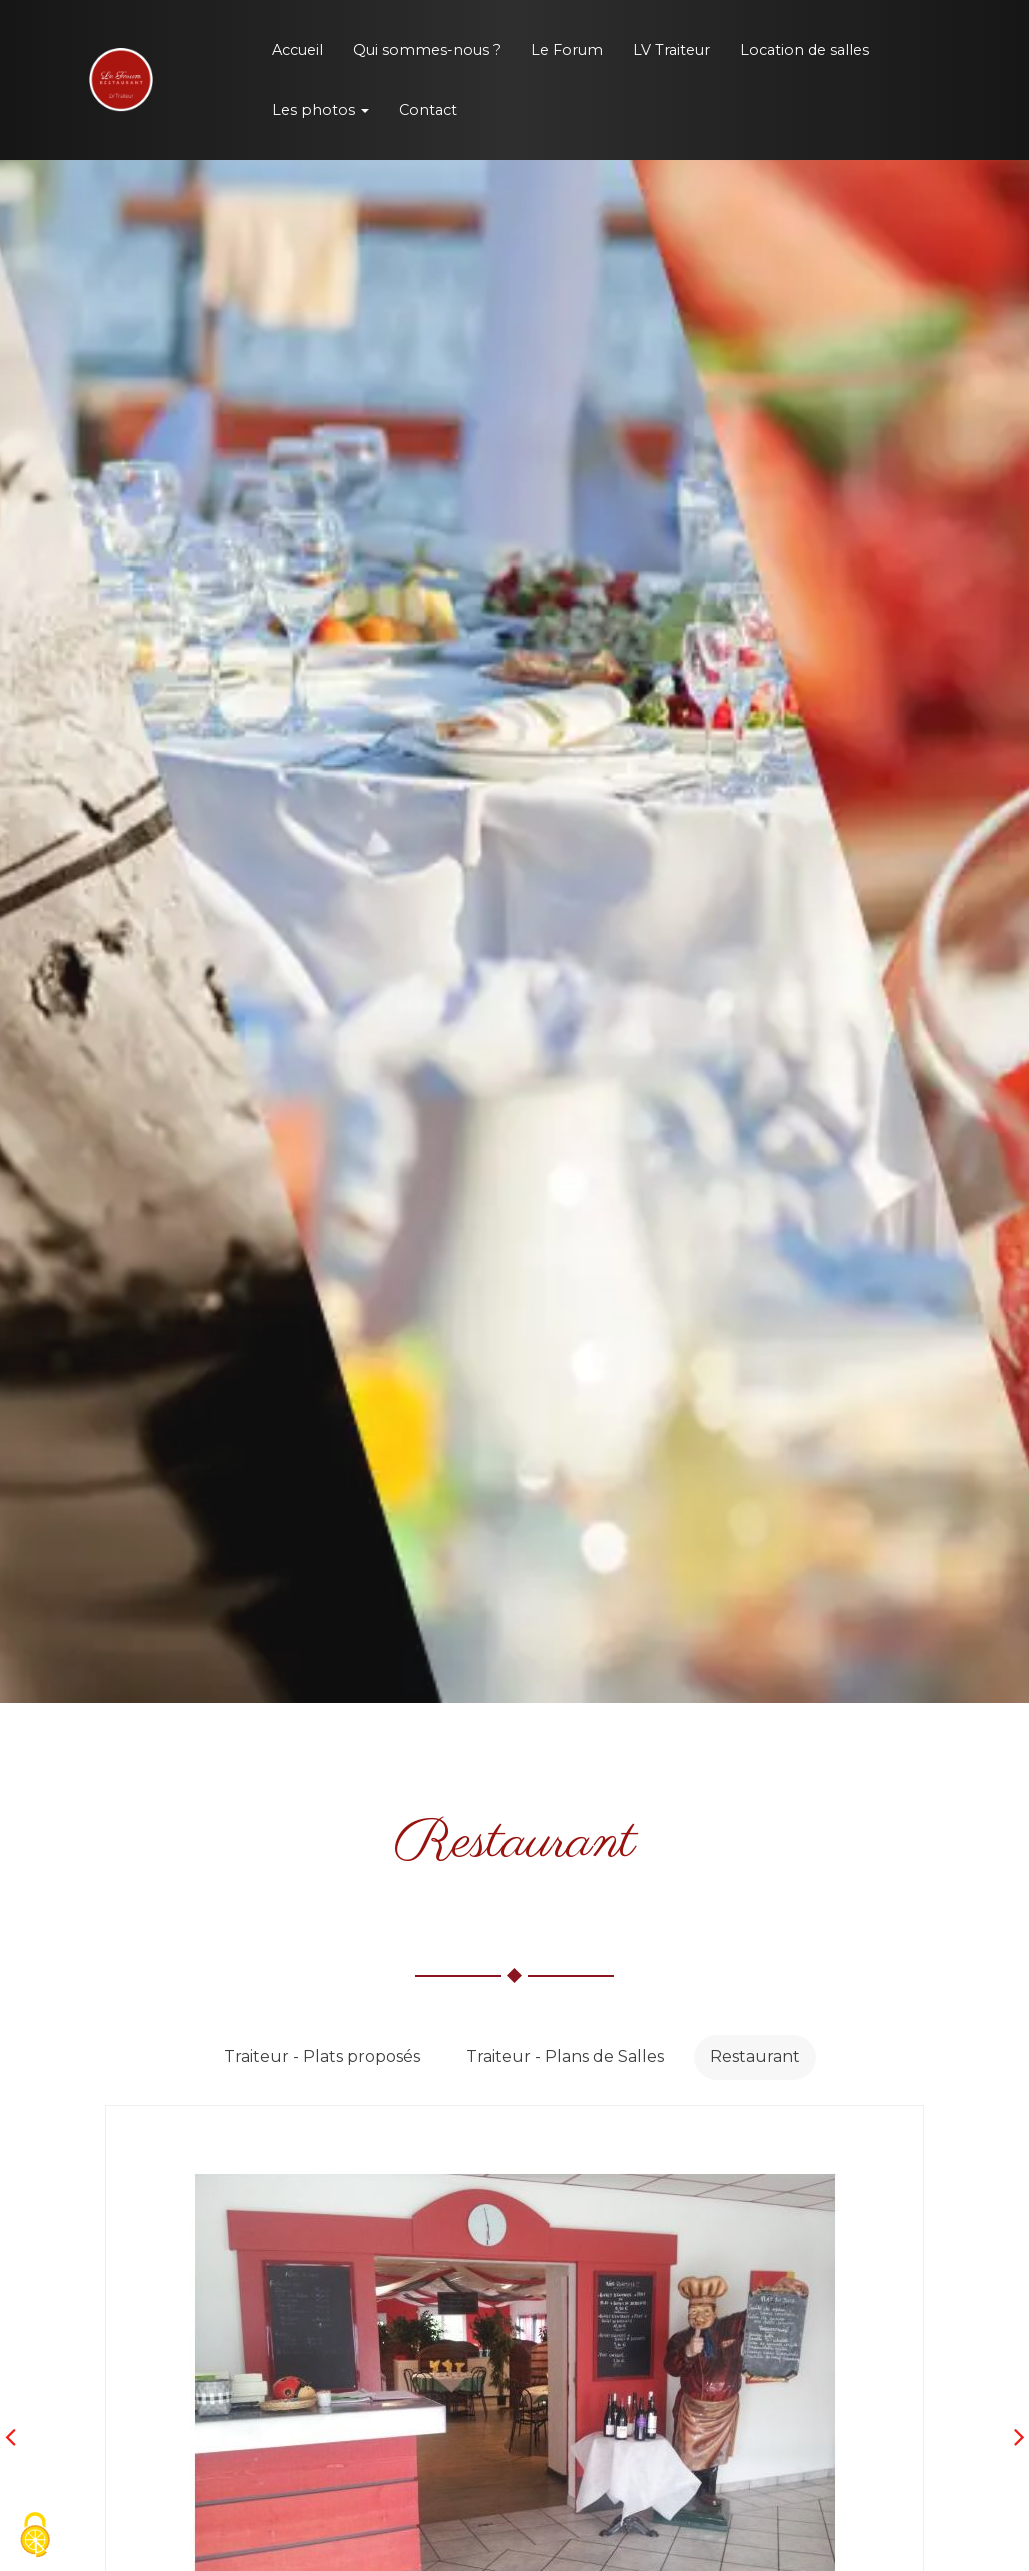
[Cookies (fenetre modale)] (35, 2536)
